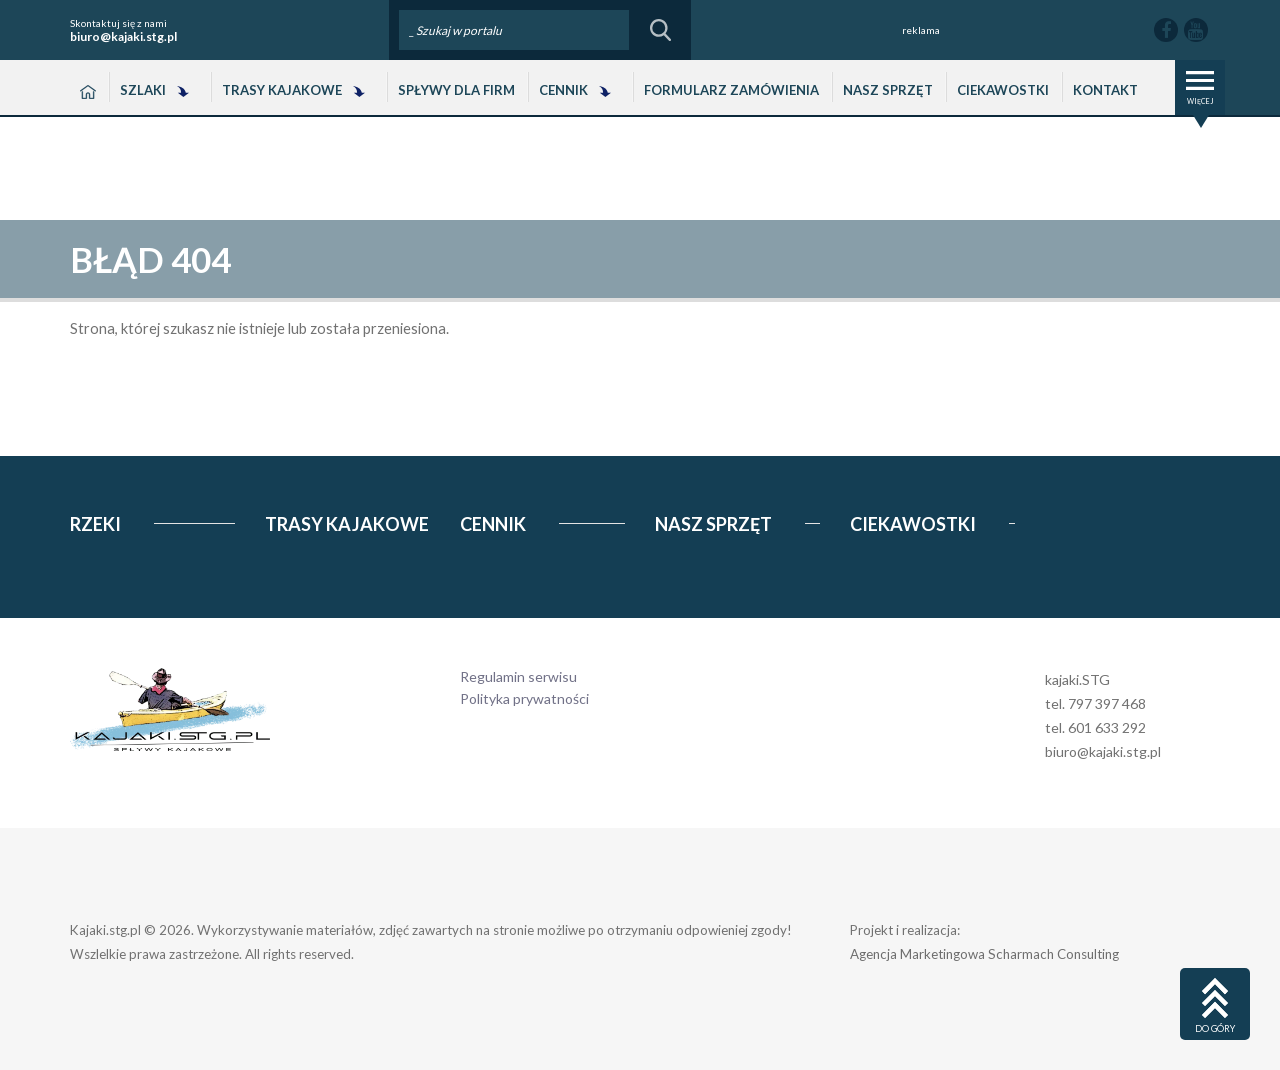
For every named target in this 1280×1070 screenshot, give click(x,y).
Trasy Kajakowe (282, 90)
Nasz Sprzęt (888, 90)
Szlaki (143, 90)
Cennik (563, 90)
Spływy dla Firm (456, 90)
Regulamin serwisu (518, 676)
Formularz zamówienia (731, 90)
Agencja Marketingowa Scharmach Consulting (984, 954)
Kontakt (1105, 90)
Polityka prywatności (524, 698)
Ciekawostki (1003, 90)
